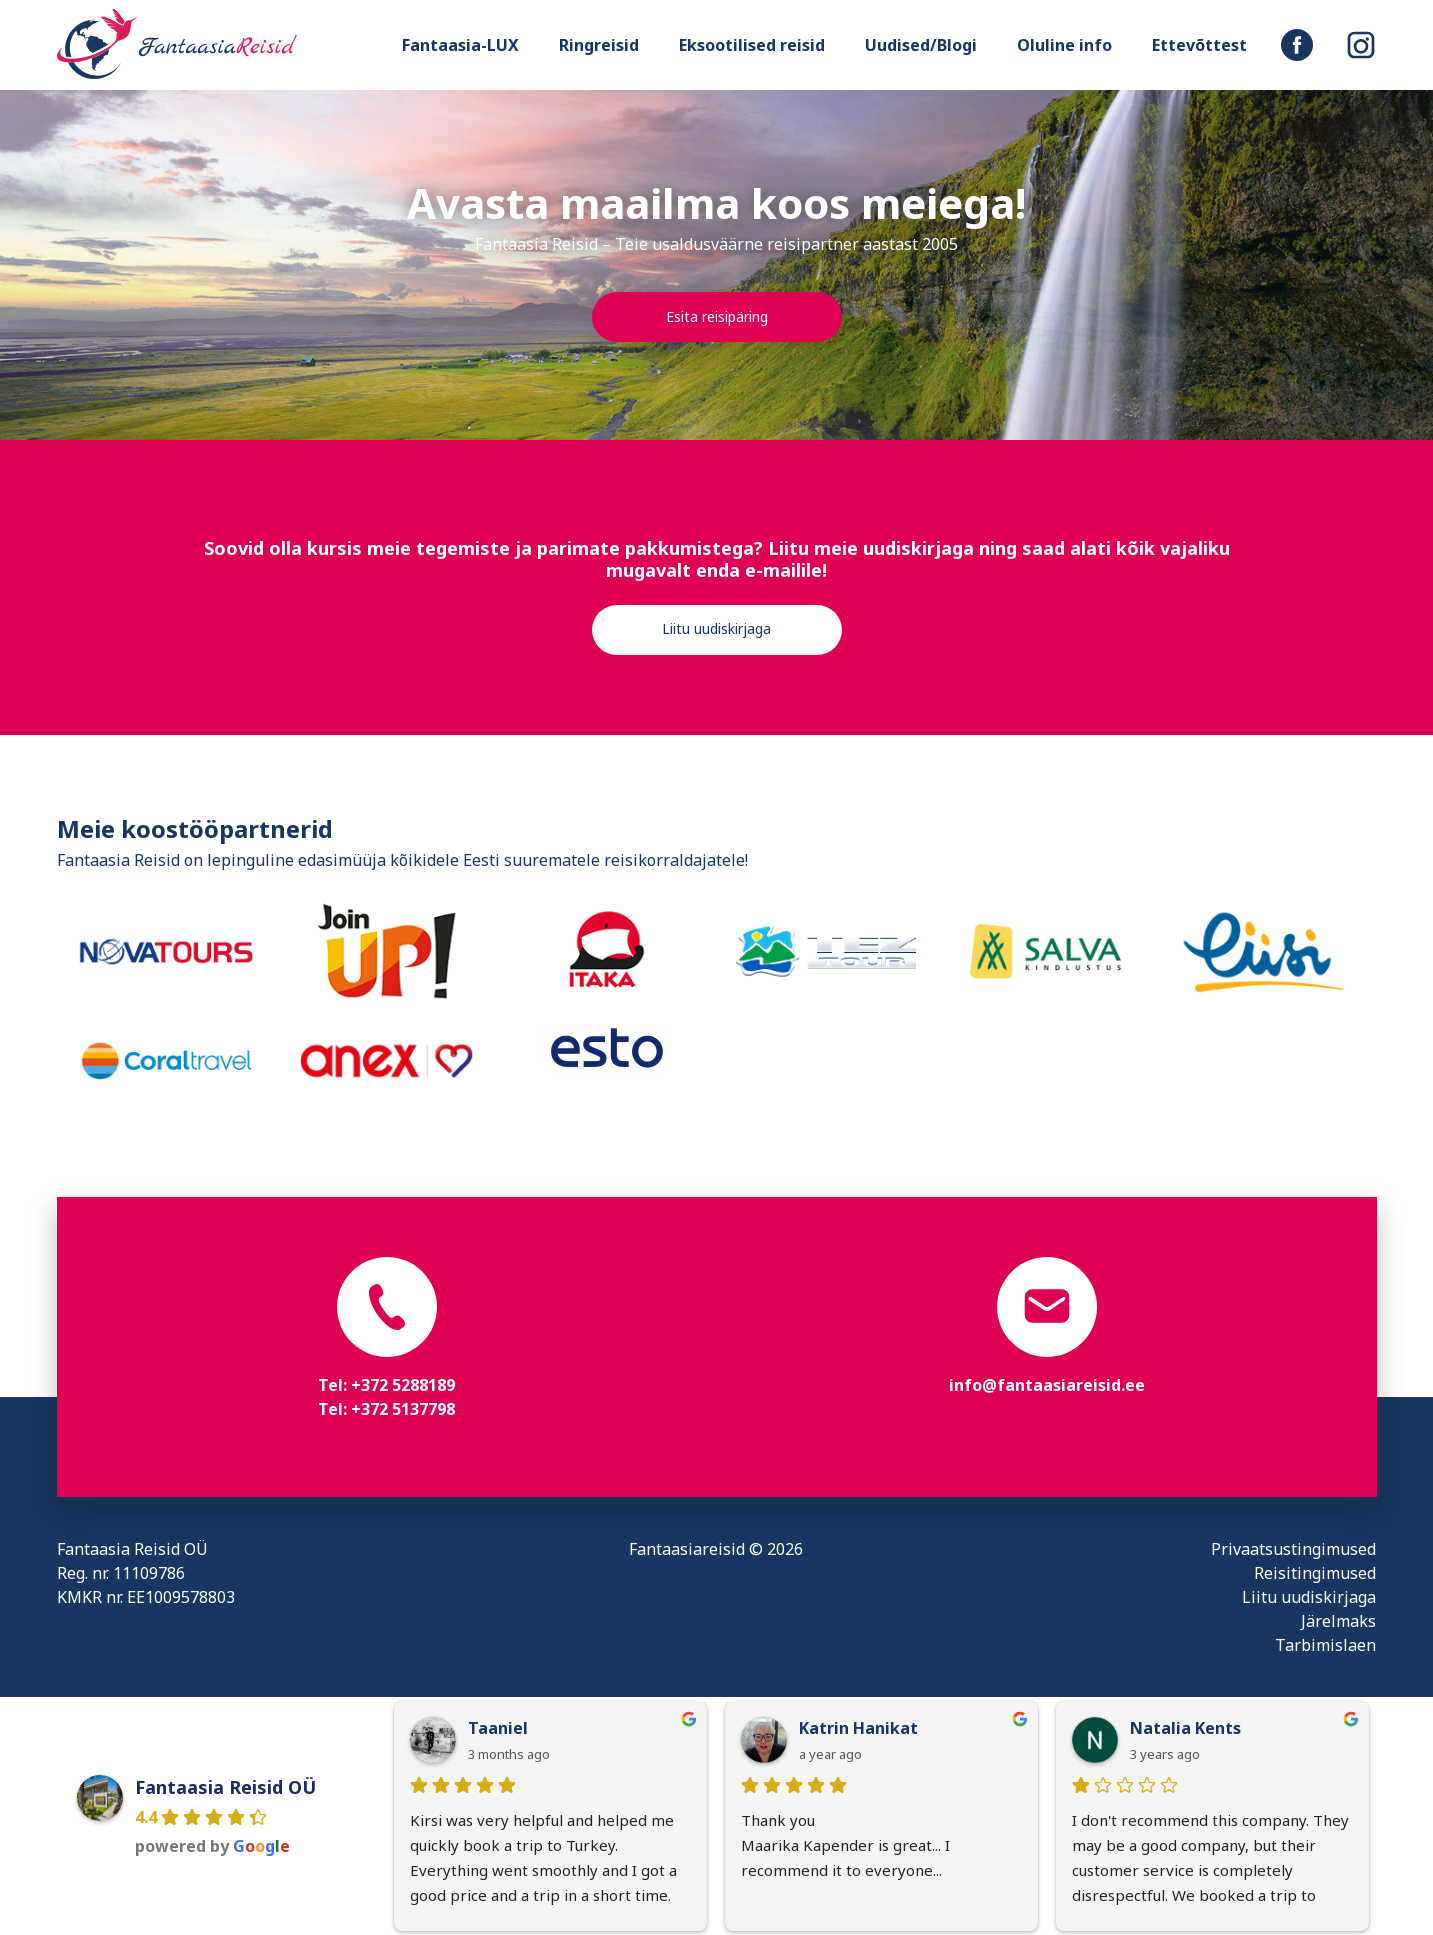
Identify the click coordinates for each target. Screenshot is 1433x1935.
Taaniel (498, 1728)
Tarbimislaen (1325, 1645)
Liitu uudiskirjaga (716, 628)
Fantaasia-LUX (460, 45)
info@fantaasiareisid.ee (1047, 1385)
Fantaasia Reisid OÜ (225, 1787)
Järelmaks (1338, 1621)
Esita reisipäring (717, 316)
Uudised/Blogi (921, 45)
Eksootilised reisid (752, 45)
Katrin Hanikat (858, 1728)
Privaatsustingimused (1293, 1549)
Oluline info (1064, 45)
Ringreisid (599, 45)
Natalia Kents (1185, 1728)
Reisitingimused (1315, 1573)
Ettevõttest (1199, 45)
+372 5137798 (403, 1409)
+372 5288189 (403, 1385)
